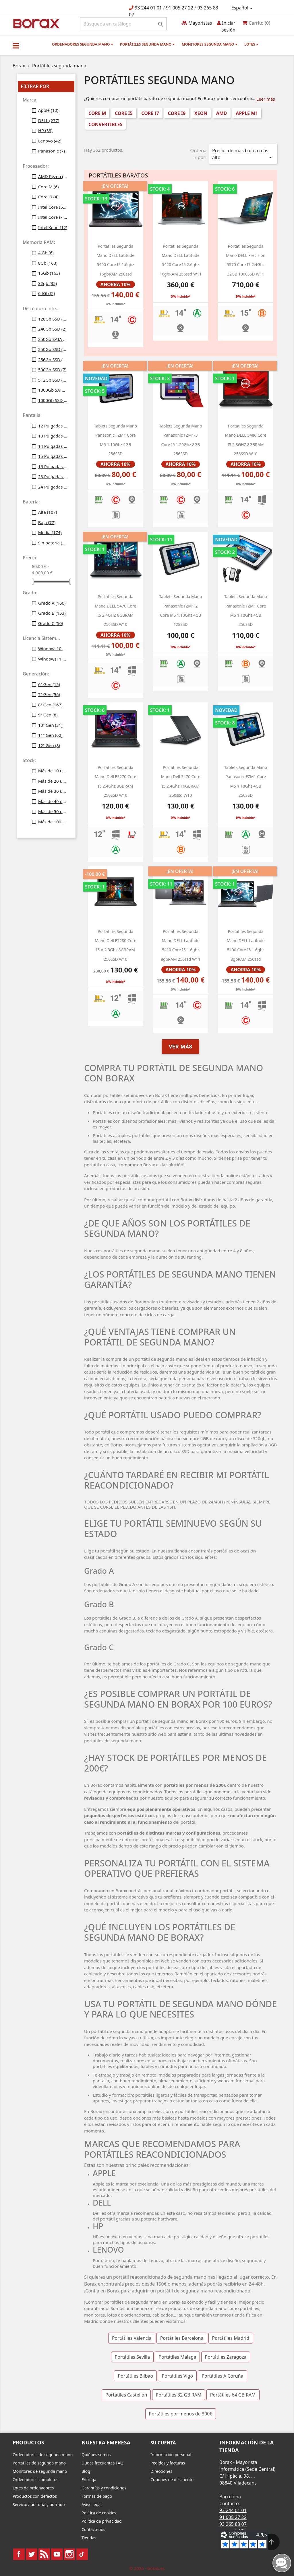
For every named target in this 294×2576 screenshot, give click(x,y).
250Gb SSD (52, 349)
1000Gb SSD (52, 400)
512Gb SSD (52, 380)
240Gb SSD (52, 329)
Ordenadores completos (35, 2479)
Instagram (69, 2554)
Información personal (170, 2454)
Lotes (251, 44)
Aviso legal (92, 2504)
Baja (47, 522)
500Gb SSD (52, 369)
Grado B (52, 613)
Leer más (265, 99)
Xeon (200, 113)
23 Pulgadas (52, 476)
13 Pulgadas (52, 436)
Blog (86, 2471)
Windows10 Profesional (52, 648)
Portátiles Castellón (126, 2395)
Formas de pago (97, 2496)
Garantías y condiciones (104, 2488)
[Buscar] (123, 23)
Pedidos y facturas (167, 2463)
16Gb (49, 273)
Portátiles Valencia (132, 2338)
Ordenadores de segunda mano (43, 2454)
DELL (48, 120)
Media (50, 532)
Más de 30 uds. (52, 791)
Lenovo (49, 141)
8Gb (47, 263)
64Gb (46, 293)
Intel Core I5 (52, 207)
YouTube (57, 2554)
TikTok (82, 2554)
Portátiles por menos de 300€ (180, 2414)
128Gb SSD (52, 319)
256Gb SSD (52, 359)
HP (45, 130)
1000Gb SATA (52, 390)
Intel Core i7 (52, 217)
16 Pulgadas (52, 466)
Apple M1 (247, 113)
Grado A (52, 603)
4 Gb (46, 252)
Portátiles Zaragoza (226, 2357)
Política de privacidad (102, 2521)
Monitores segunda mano (209, 44)
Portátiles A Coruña (222, 2376)
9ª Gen (48, 715)
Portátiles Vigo (177, 2376)
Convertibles (105, 124)
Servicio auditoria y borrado (39, 2504)
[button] (16, 45)
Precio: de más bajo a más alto (243, 154)
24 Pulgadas (52, 487)
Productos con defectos (35, 2496)
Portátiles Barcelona (182, 2338)
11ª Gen (50, 735)
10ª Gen (50, 725)
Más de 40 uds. (52, 801)
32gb (47, 283)
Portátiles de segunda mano (39, 2463)
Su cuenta (163, 2443)
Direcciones (161, 2471)
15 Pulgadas (52, 456)
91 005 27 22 (179, 8)
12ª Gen (49, 745)
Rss (44, 2554)
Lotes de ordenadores (33, 2488)
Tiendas (89, 2537)
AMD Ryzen (52, 176)
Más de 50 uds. (52, 811)
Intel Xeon (52, 227)
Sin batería (52, 543)
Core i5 (124, 113)
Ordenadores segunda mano (82, 44)
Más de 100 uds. (52, 822)
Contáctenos (93, 2529)
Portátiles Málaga (177, 2357)
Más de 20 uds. (52, 781)
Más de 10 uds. (52, 771)
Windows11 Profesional (52, 659)
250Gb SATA (52, 339)
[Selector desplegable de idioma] (243, 8)
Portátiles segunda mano (147, 44)
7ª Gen (49, 694)
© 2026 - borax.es (147, 2568)
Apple (48, 110)
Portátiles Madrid (230, 2338)
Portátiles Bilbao (135, 2376)
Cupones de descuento (172, 2479)
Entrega (89, 2479)
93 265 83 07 (233, 2524)
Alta (47, 512)
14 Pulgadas (52, 446)
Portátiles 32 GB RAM (179, 2395)
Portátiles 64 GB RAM (233, 2395)
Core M (48, 187)
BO (35, 23)
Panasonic (51, 151)
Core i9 (48, 197)
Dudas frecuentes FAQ (102, 2463)
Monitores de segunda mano (40, 2471)
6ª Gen (49, 684)
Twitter (31, 2554)
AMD (221, 113)
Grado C (50, 623)
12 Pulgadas (52, 426)
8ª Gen (50, 705)
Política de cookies (99, 2513)
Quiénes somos (96, 2454)
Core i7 (150, 113)
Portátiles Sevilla (132, 2357)
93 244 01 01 (148, 8)
